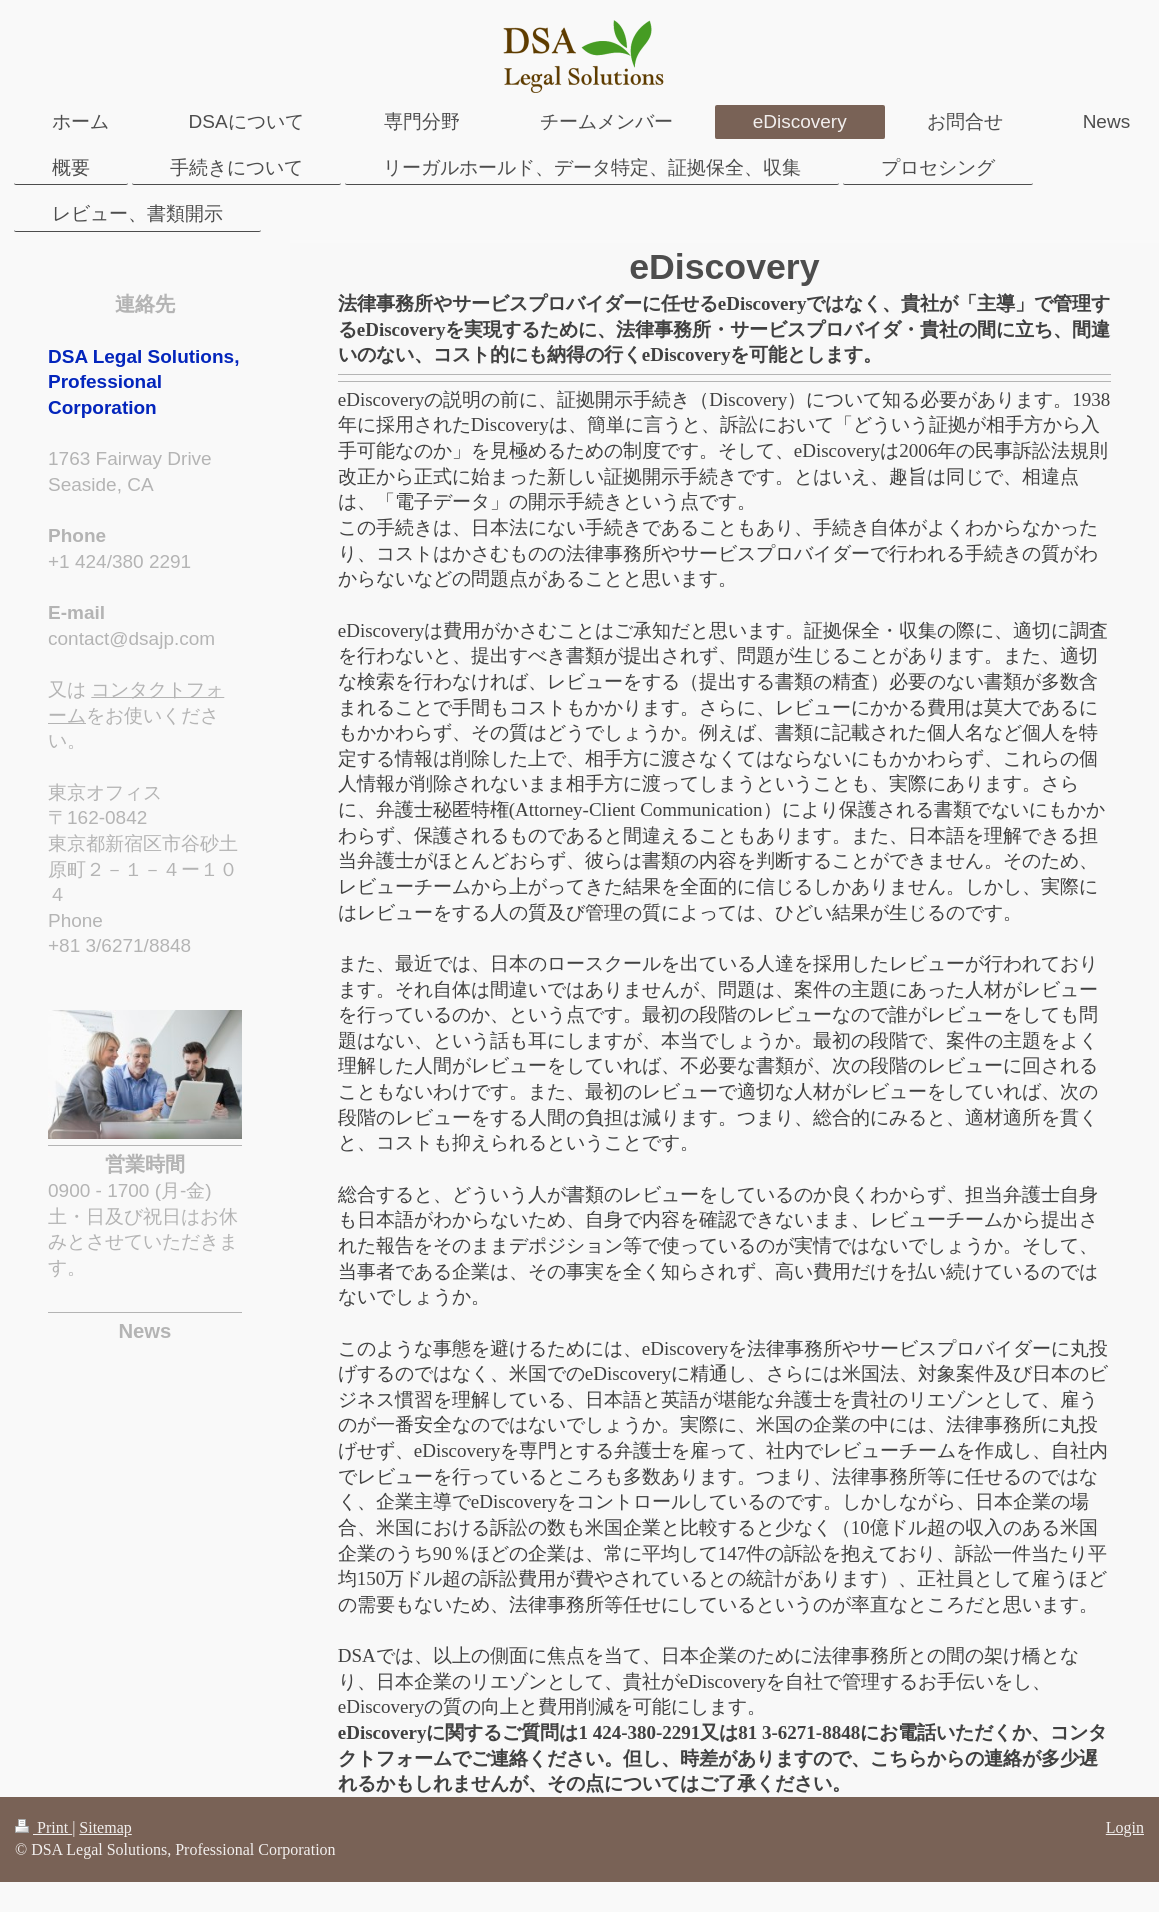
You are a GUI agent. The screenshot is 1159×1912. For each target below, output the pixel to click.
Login (1125, 1827)
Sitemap (105, 1827)
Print (43, 1827)
